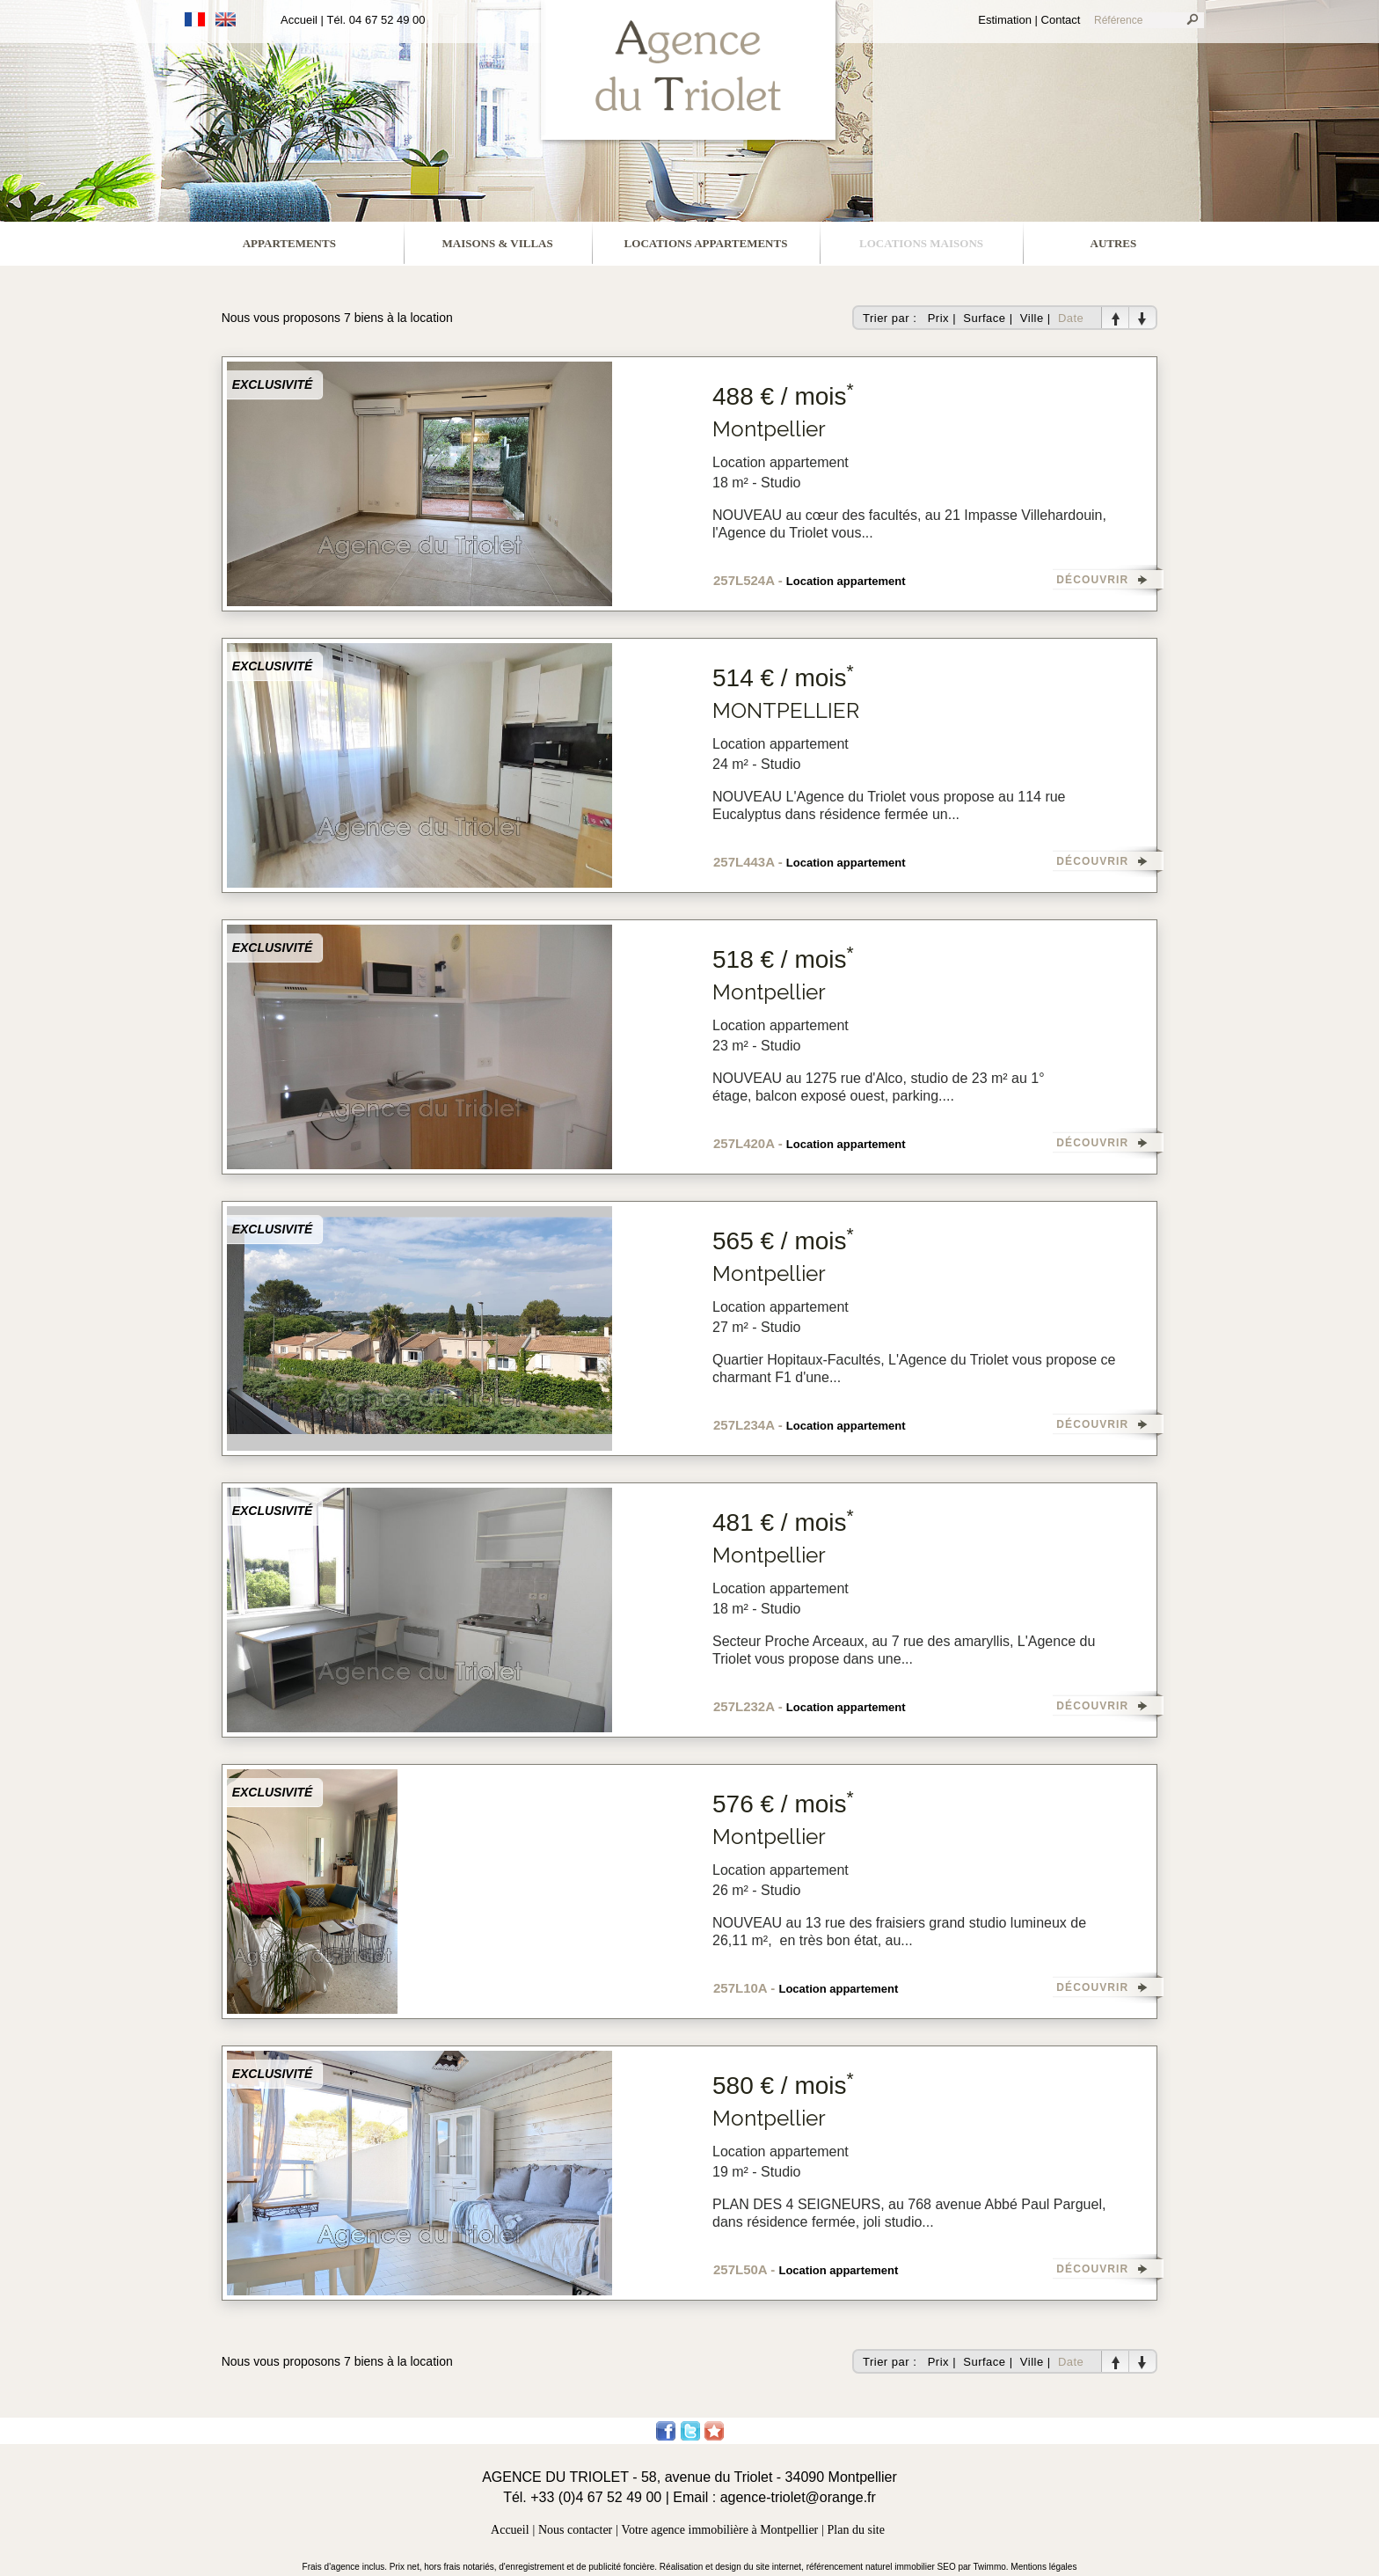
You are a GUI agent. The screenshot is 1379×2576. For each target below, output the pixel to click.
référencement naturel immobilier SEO (882, 2567)
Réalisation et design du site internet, (733, 2567)
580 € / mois (783, 2085)
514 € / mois (783, 678)
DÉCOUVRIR (1092, 580)
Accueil (299, 19)
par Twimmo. (985, 2567)
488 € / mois (783, 396)
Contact (1061, 19)
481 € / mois (783, 1522)
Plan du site (856, 2529)
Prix (938, 318)
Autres (1114, 243)
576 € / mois (783, 1804)
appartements (289, 243)
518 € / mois (783, 959)
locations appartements (706, 243)
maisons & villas (497, 243)
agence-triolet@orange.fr (798, 2497)
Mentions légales (1043, 2567)
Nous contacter (575, 2529)
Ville (1032, 318)
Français (195, 19)
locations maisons (921, 243)
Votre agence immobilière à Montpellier (720, 2529)
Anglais (226, 19)
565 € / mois (783, 1241)
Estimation (1005, 19)
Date (1071, 318)
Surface (984, 318)
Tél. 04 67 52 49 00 (376, 19)
